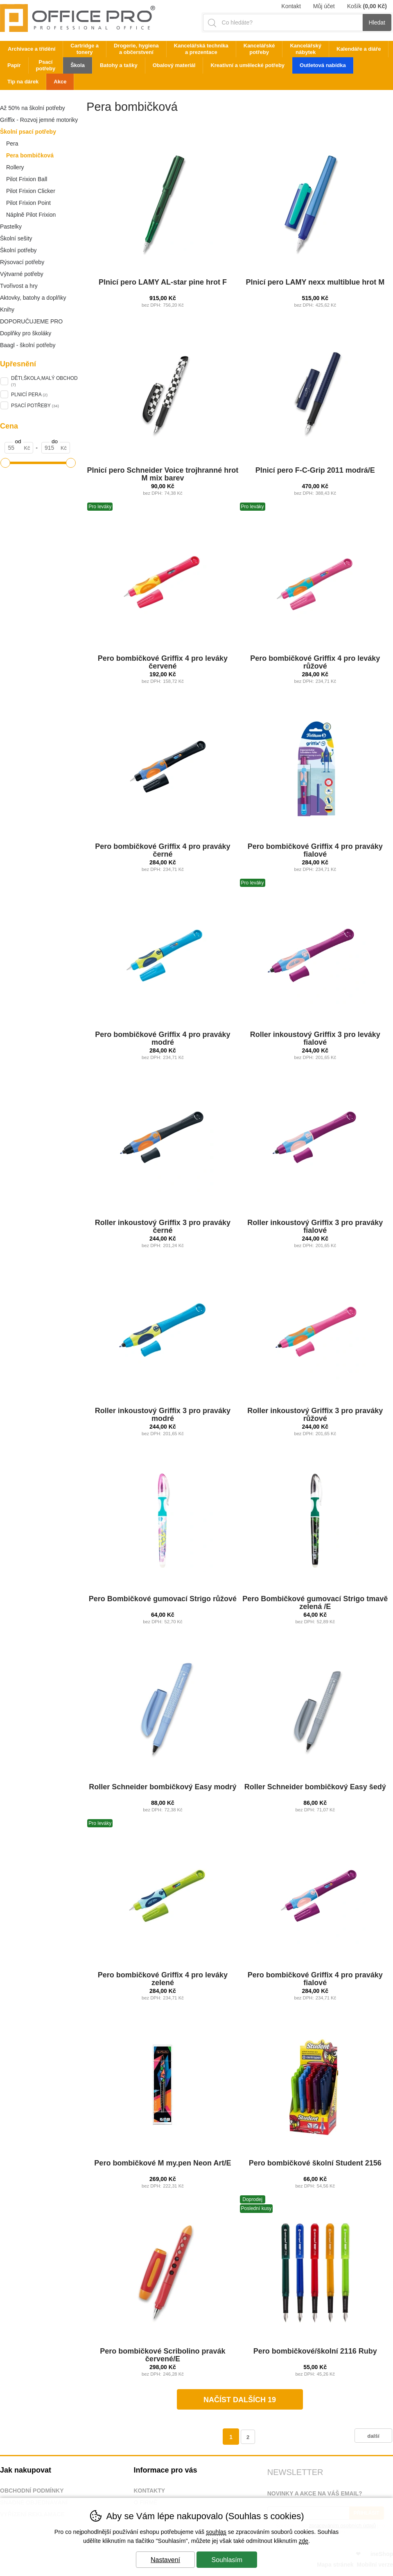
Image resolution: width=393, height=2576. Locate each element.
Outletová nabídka (323, 65)
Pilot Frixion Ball (26, 179)
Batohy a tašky (119, 65)
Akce (60, 82)
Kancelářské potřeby (259, 49)
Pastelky (11, 226)
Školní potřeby (18, 250)
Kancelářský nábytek (305, 49)
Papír (14, 65)
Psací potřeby (46, 65)
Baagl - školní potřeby (27, 345)
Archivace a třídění (31, 49)
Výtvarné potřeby (21, 274)
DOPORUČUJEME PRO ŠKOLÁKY (31, 323)
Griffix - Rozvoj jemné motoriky (39, 120)
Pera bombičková (30, 155)
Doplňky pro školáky (25, 333)
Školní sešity (16, 238)
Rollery (15, 167)
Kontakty (149, 2490)
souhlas (216, 2532)
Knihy (7, 309)
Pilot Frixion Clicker (30, 191)
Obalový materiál (174, 65)
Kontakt (290, 6)
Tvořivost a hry (19, 286)
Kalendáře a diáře (359, 49)
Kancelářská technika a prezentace (201, 49)
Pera (12, 143)
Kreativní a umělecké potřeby (247, 65)
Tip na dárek (22, 82)
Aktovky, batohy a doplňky (33, 297)
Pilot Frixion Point (28, 203)
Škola (77, 65)
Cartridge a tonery (84, 49)
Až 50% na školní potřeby (32, 108)
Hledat (377, 22)
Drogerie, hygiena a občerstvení (136, 49)
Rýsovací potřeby (22, 262)
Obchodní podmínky (32, 2490)
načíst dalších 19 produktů (239, 2403)
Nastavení (165, 2559)
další (373, 2436)
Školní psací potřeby (28, 131)
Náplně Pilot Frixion (31, 214)
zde (303, 2541)
